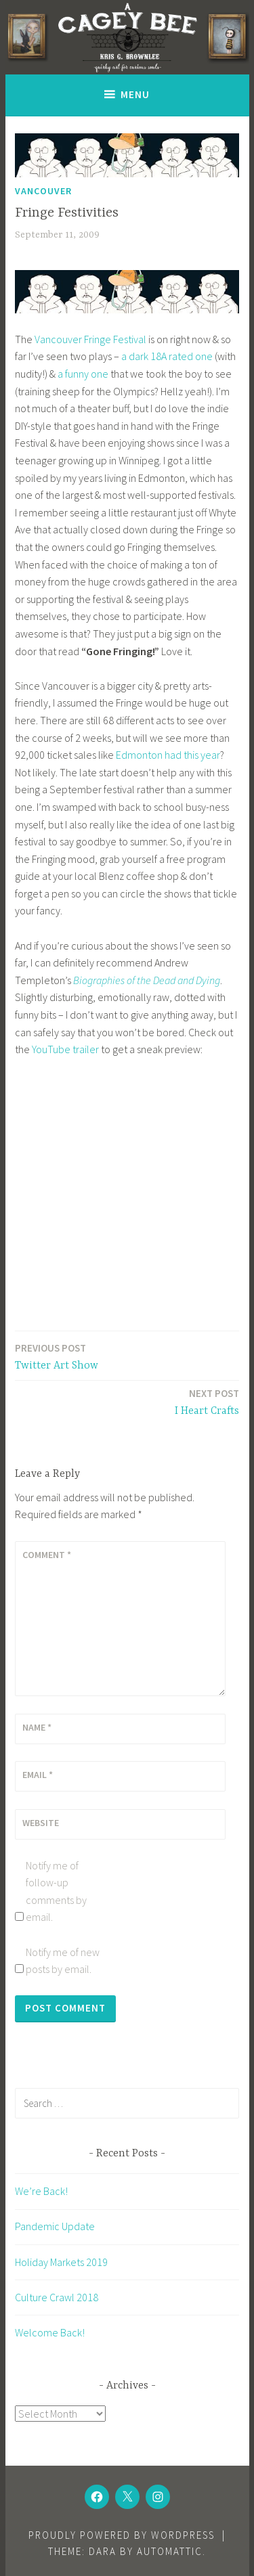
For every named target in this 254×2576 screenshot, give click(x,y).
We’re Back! (41, 2191)
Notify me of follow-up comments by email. (56, 1891)
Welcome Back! (50, 2332)
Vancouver (43, 191)
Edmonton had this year (168, 754)
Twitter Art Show (56, 1356)
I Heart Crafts (207, 1401)
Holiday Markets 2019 (61, 2262)
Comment (46, 1555)
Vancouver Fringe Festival (90, 339)
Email (37, 1775)
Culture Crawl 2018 (56, 2297)
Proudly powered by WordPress (121, 2535)
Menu (135, 94)
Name (36, 1727)
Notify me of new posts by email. (63, 1960)
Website (40, 1823)
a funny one (83, 373)
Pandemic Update (55, 2226)
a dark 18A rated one (167, 356)
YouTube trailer (65, 1049)
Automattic (170, 2551)
